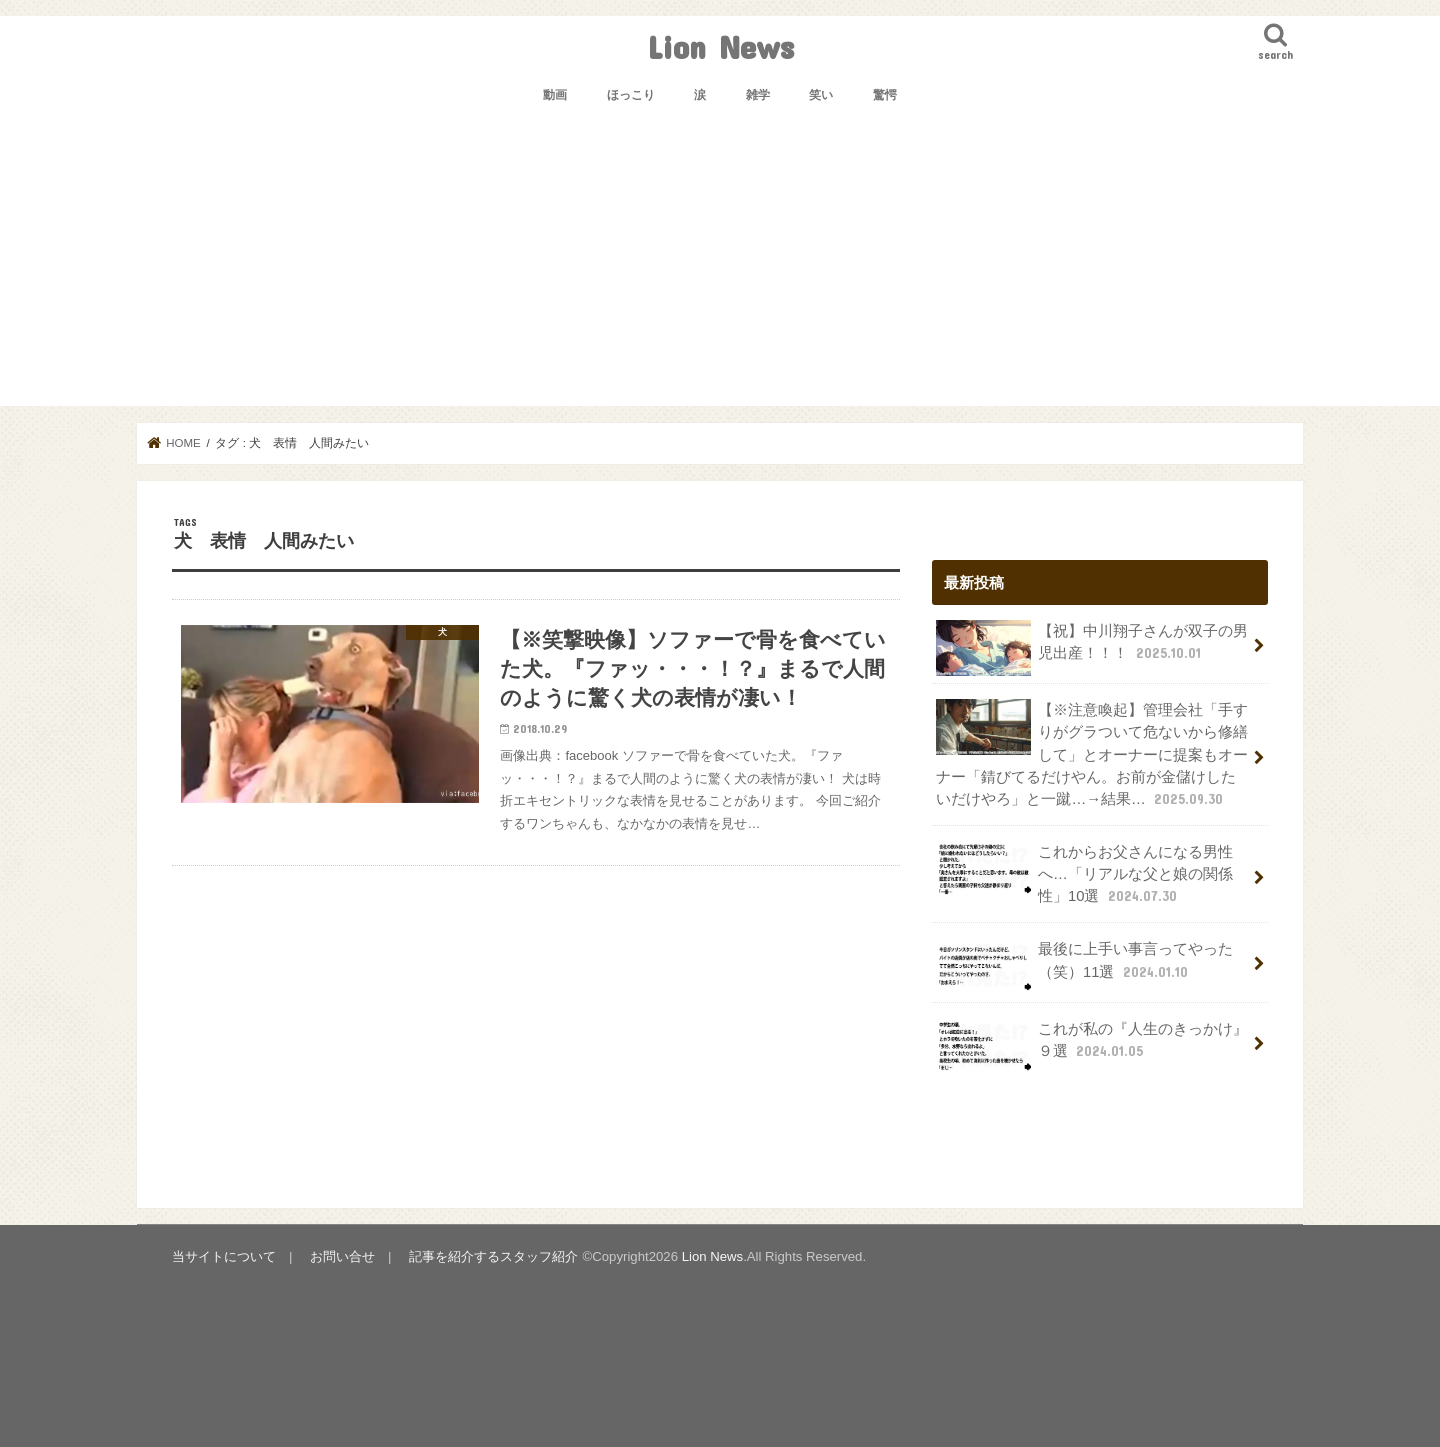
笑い (821, 95)
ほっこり (631, 95)
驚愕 (885, 95)
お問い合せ (342, 1256)
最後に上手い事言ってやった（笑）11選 (1084, 966)
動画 (555, 95)
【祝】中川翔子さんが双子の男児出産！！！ (1092, 648)
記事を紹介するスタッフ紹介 (493, 1256)
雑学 (758, 95)
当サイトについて (224, 1256)
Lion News (720, 46)
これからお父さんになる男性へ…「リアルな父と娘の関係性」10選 (1084, 873)
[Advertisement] (720, 266)
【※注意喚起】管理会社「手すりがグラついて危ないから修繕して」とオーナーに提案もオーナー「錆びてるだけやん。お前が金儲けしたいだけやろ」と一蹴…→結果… (1092, 754)
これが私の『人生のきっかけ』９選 (1092, 1046)
